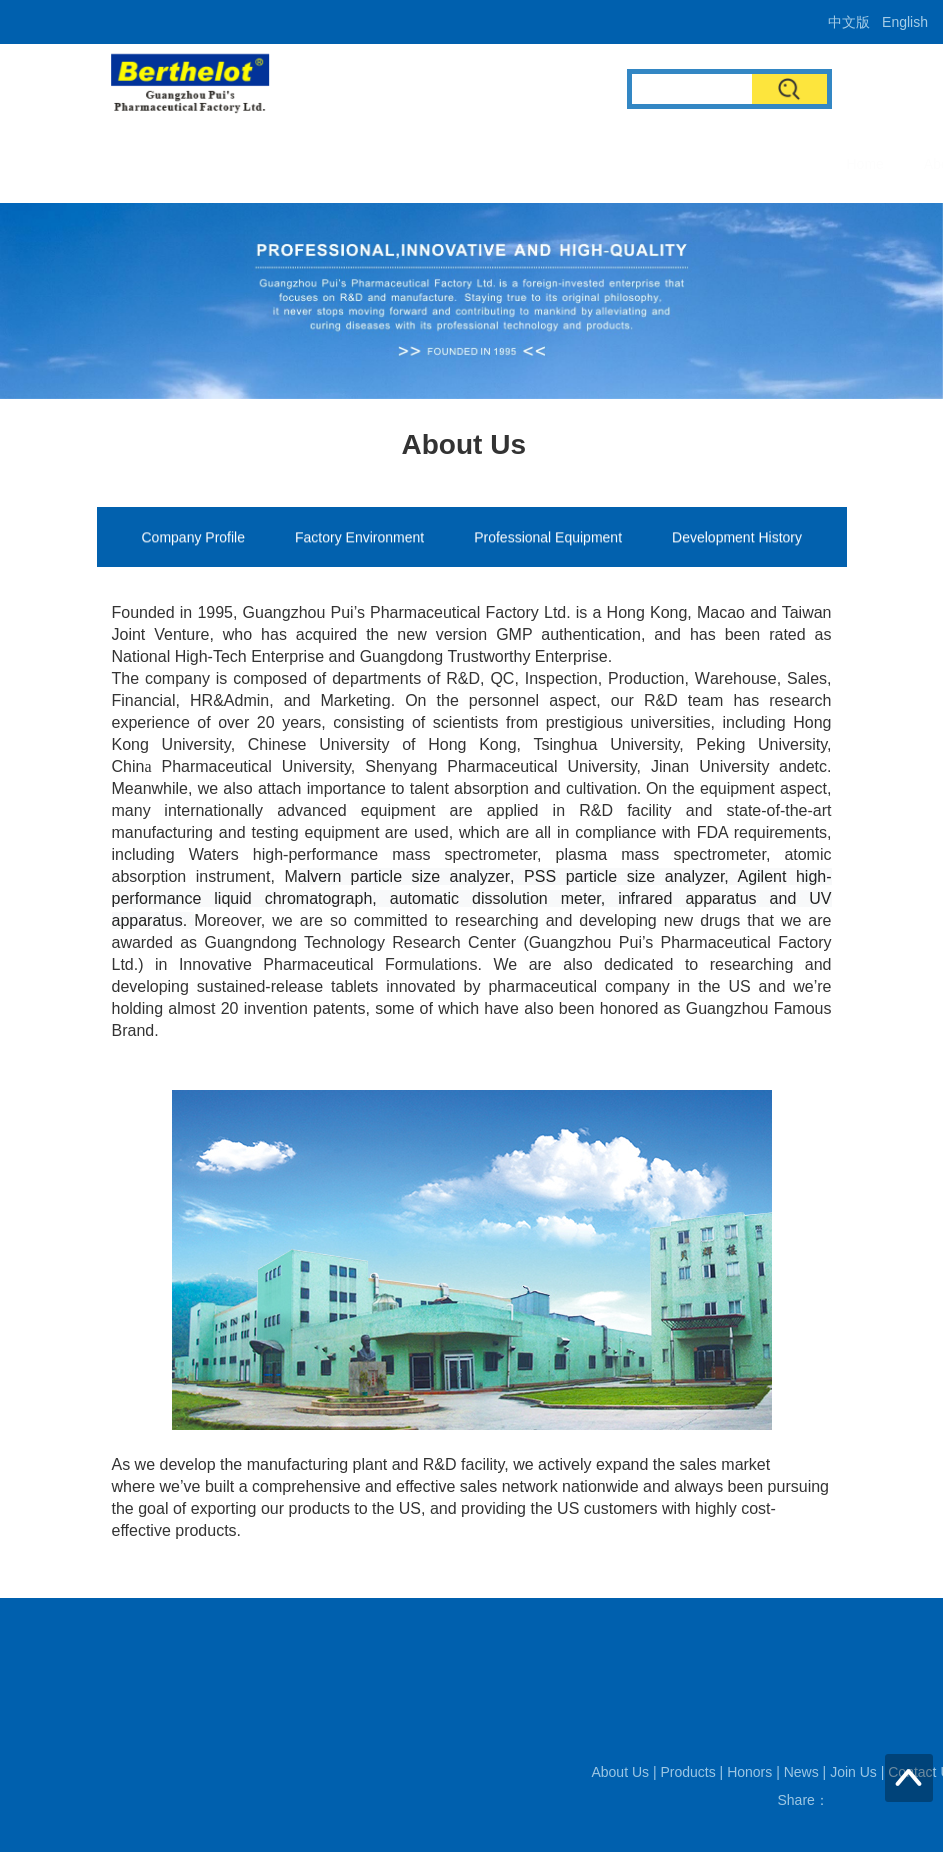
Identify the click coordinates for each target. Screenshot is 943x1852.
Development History (737, 540)
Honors (542, 164)
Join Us (703, 164)
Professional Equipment (548, 540)
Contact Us (801, 164)
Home (268, 164)
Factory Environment (359, 540)
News (622, 164)
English (905, 22)
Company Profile (194, 540)
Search (789, 89)
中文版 (849, 22)
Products (452, 164)
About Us (356, 164)
